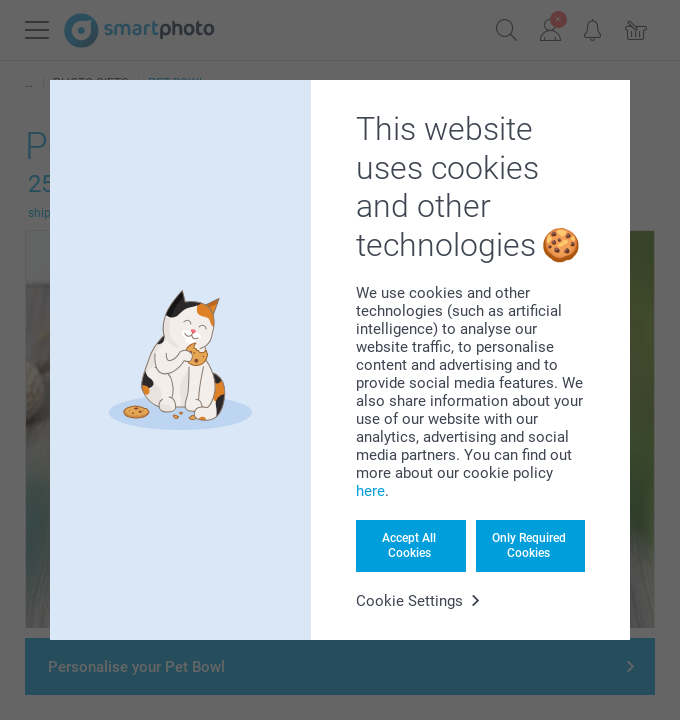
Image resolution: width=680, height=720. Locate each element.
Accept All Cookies (409, 545)
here (370, 491)
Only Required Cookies (529, 545)
